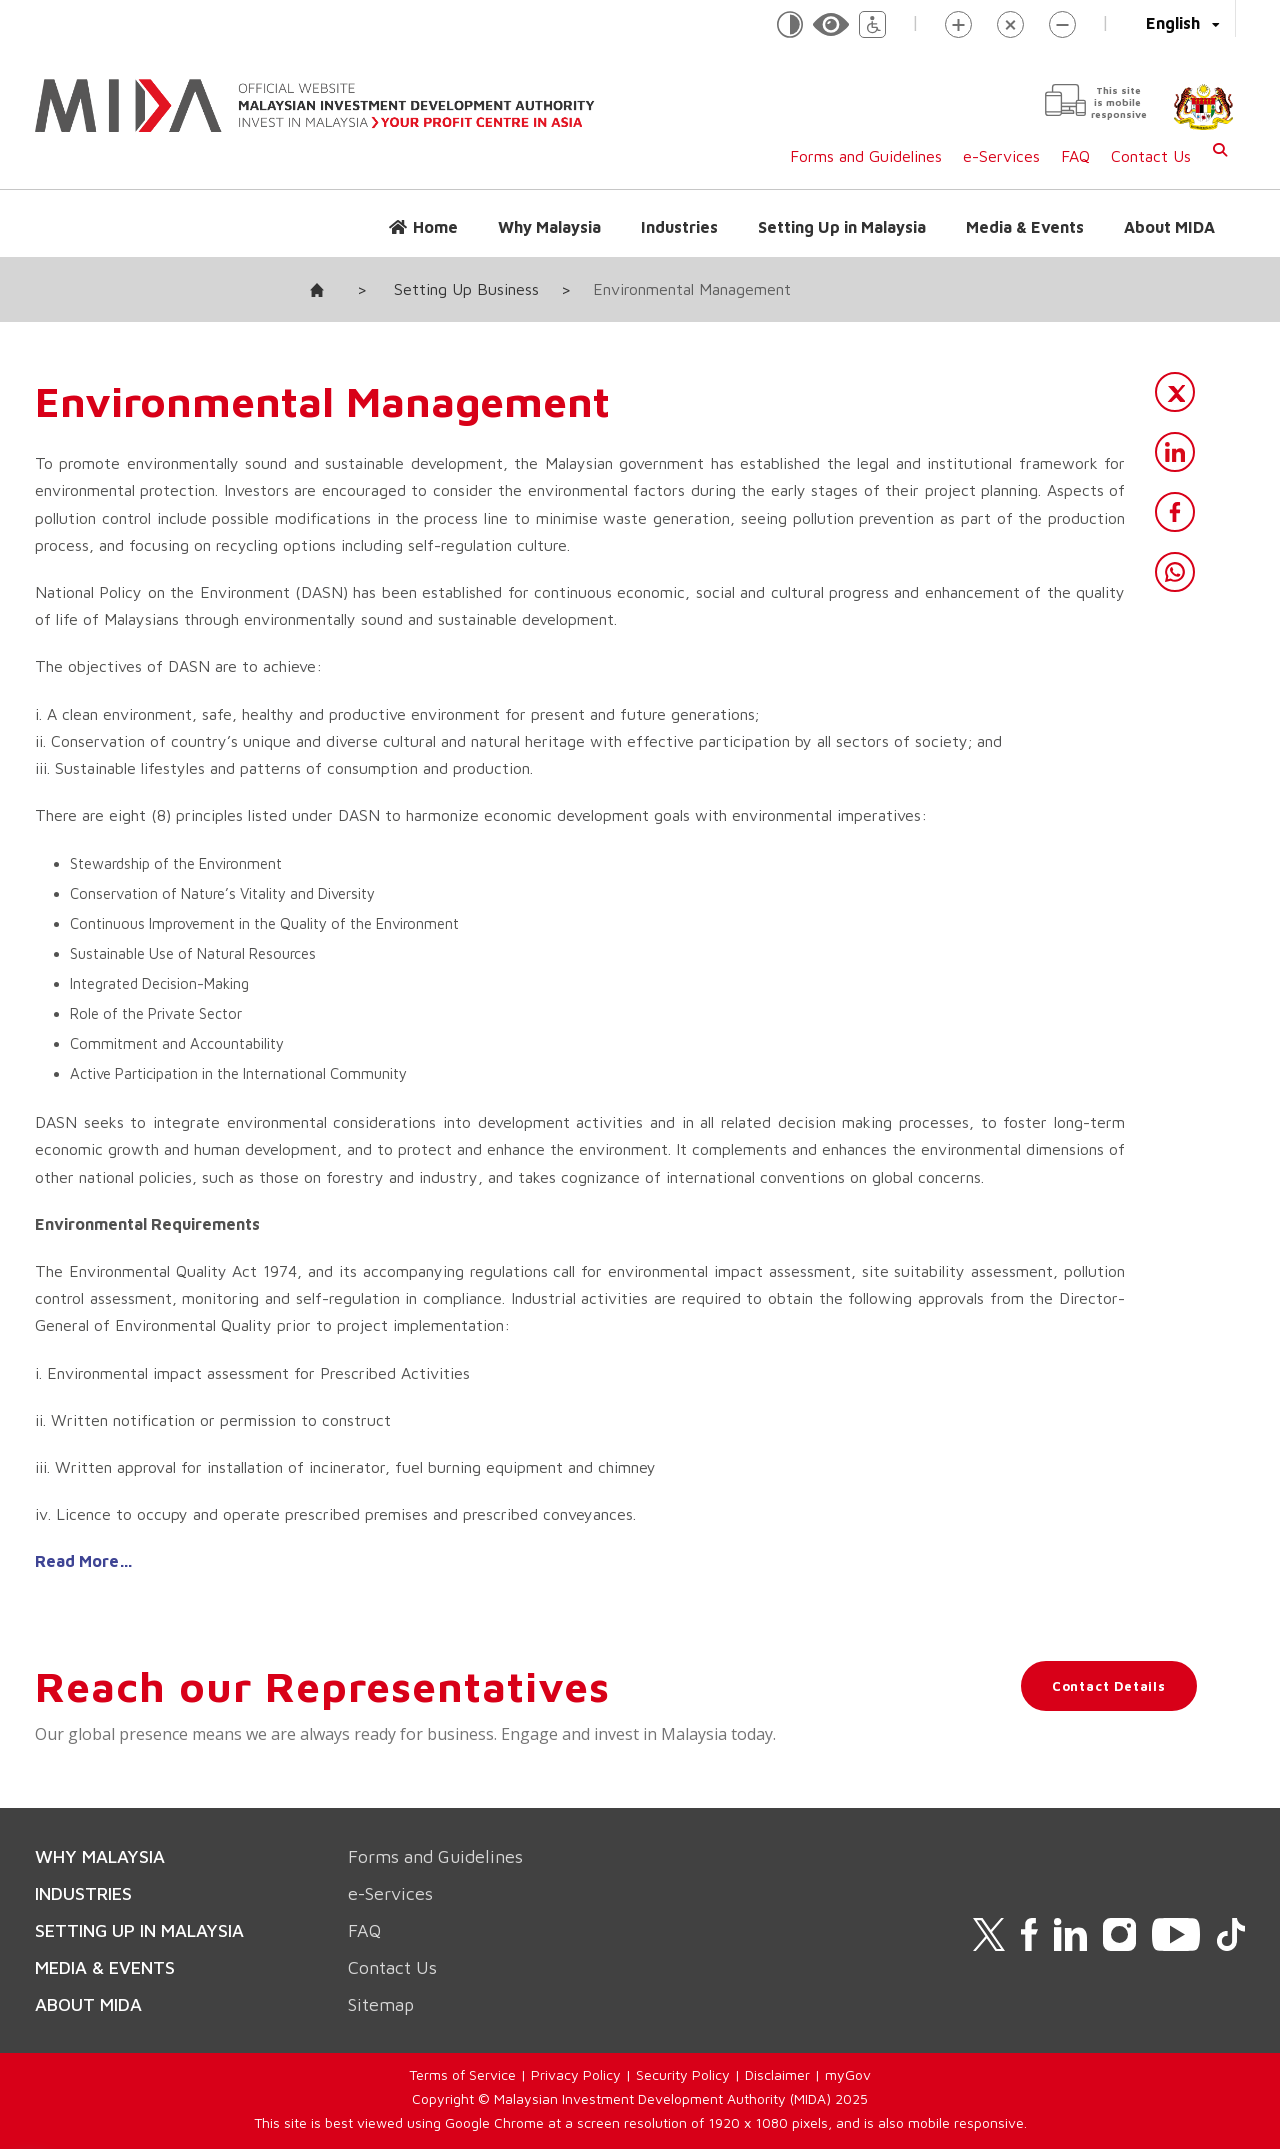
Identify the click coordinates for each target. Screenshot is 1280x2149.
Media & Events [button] (1025, 227)
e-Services (1001, 156)
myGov (848, 2074)
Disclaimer (777, 2074)
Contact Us (1151, 156)
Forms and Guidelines (866, 156)
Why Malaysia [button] (549, 227)
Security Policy (683, 2074)
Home (435, 227)
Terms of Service (462, 2074)
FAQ (1075, 156)
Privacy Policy (576, 2074)
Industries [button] (679, 227)
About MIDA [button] (1169, 227)
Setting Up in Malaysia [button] (842, 227)
